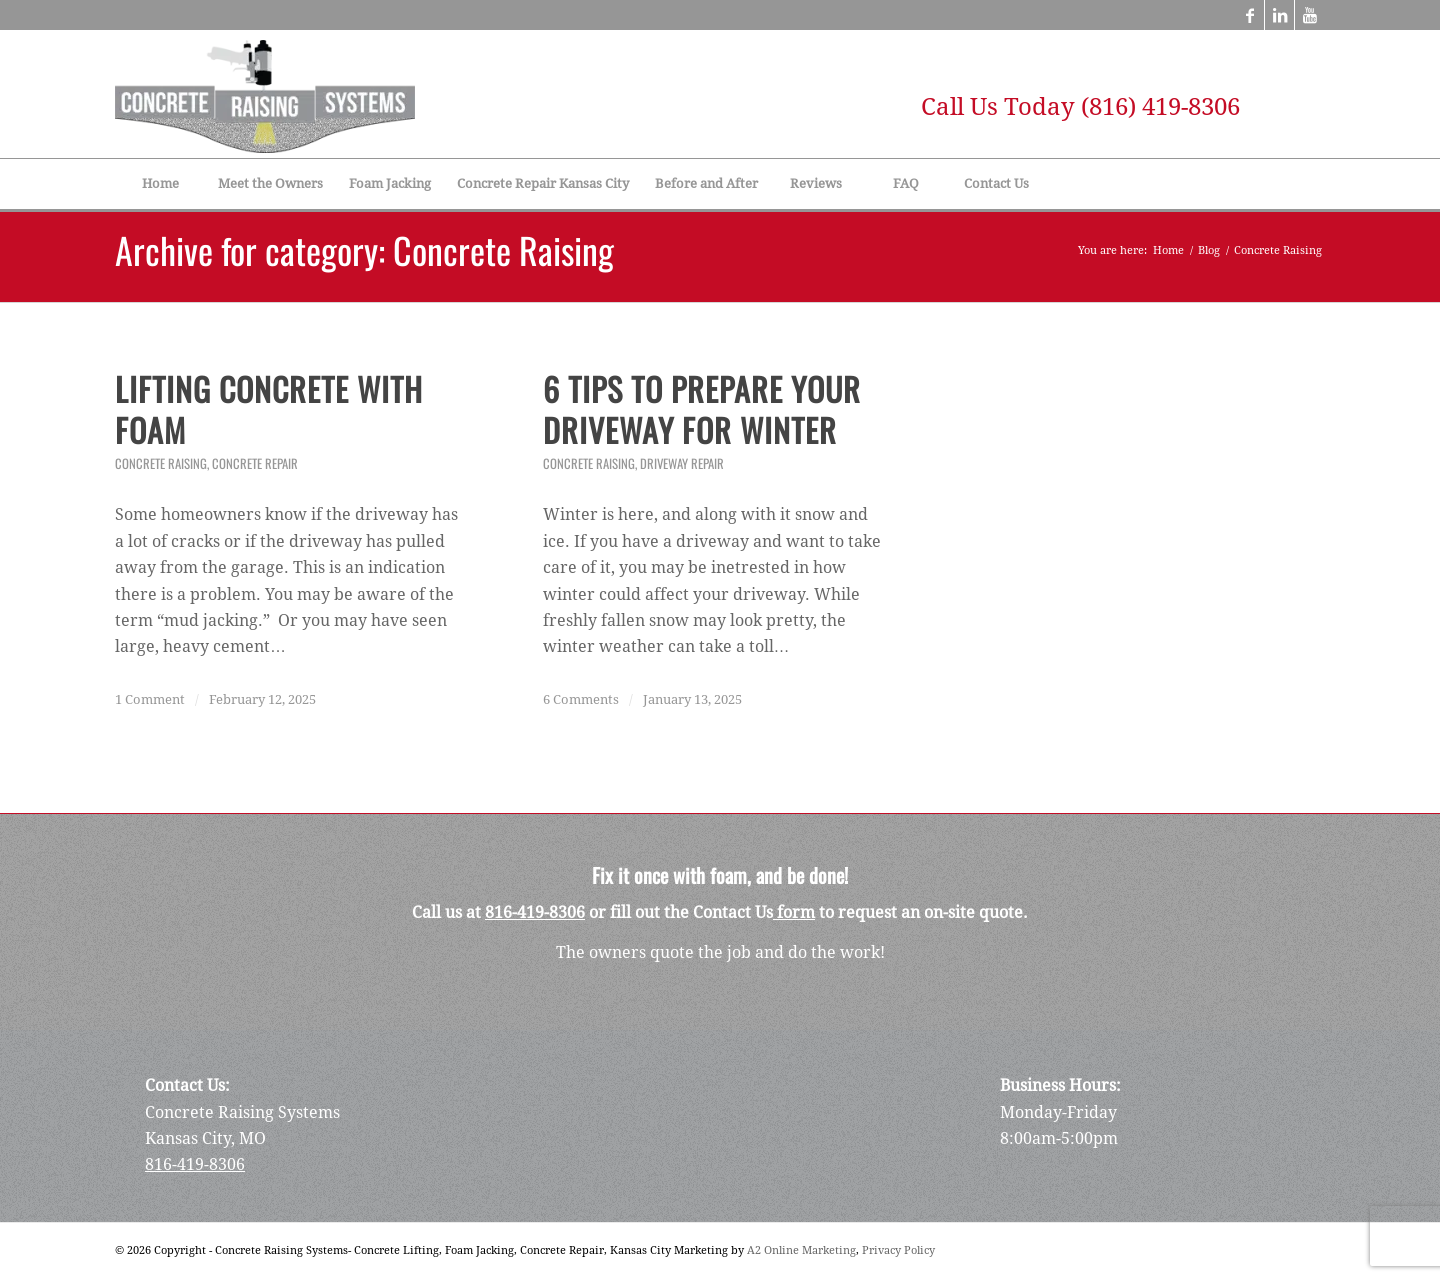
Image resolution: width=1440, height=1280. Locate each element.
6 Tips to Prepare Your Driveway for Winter (702, 409)
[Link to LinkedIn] (1279, 15)
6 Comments (581, 699)
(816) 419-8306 (1160, 107)
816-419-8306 (535, 912)
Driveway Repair (682, 463)
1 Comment (150, 699)
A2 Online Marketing (801, 1250)
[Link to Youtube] (1310, 15)
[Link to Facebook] (1249, 15)
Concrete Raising (161, 463)
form (794, 912)
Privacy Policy (898, 1250)
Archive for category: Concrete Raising (364, 249)
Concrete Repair (255, 463)
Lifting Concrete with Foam (269, 409)
